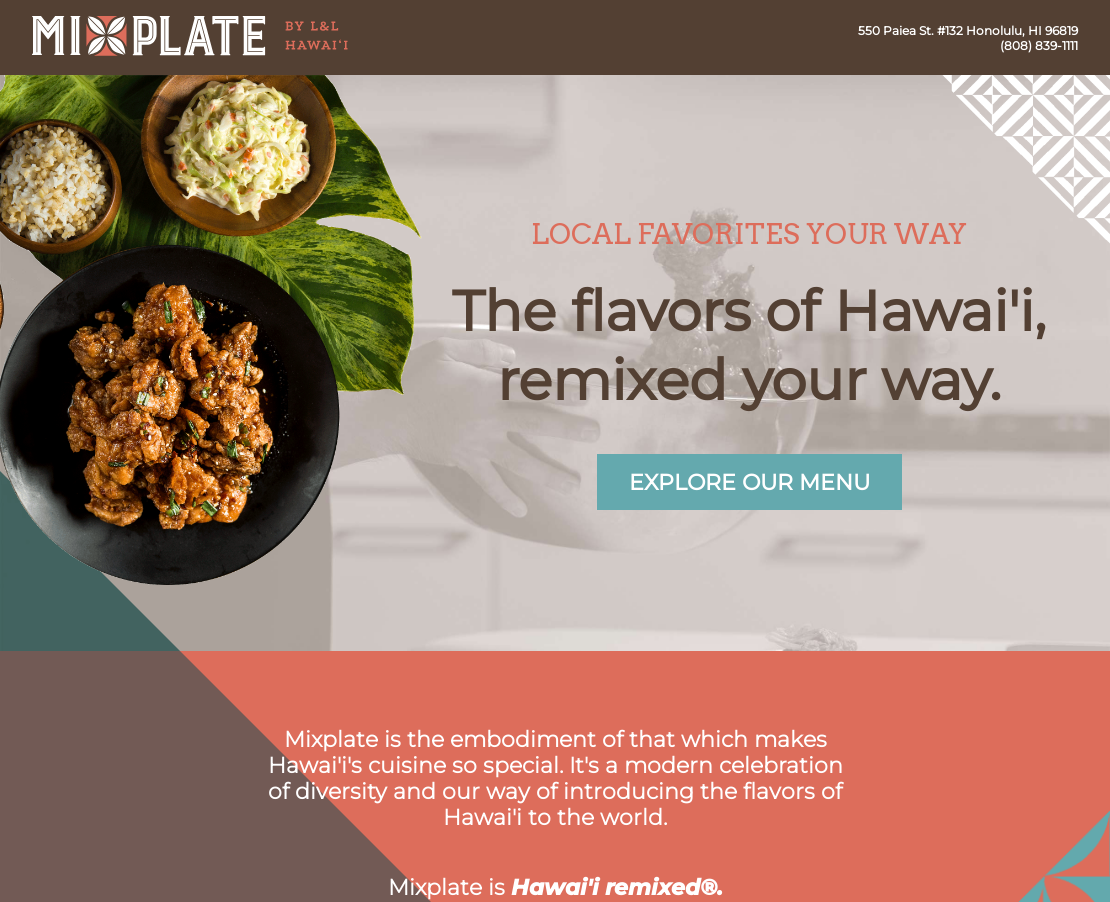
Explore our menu (749, 482)
